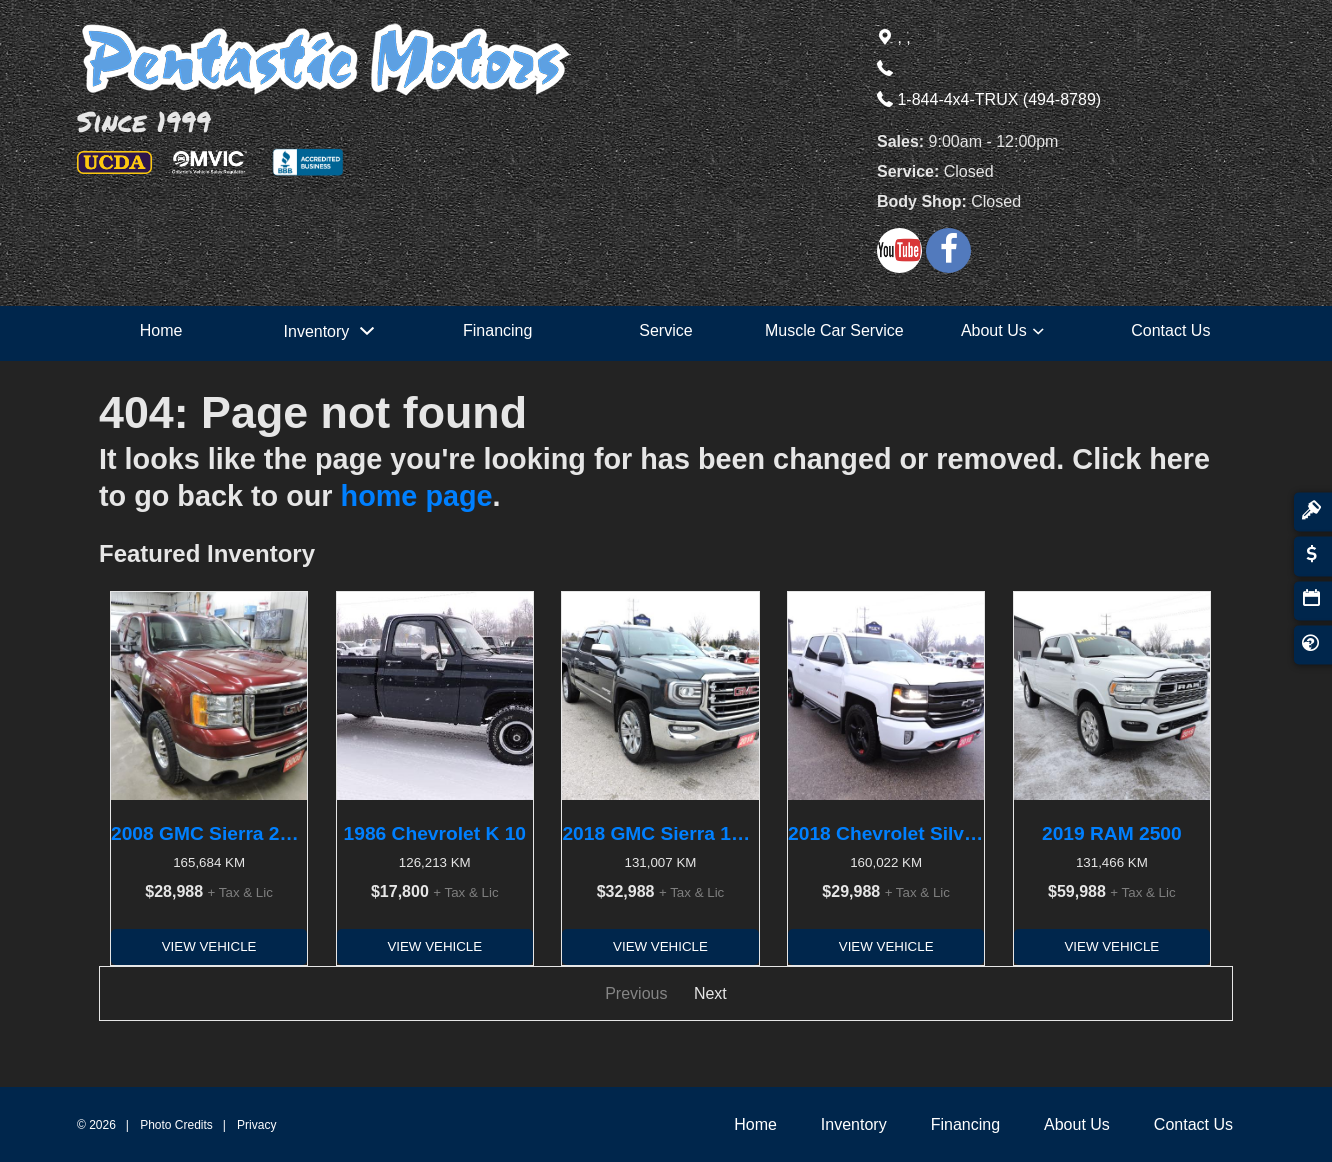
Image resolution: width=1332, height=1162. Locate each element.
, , (894, 37)
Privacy (256, 1125)
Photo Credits (176, 1125)
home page (417, 496)
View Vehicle (209, 946)
